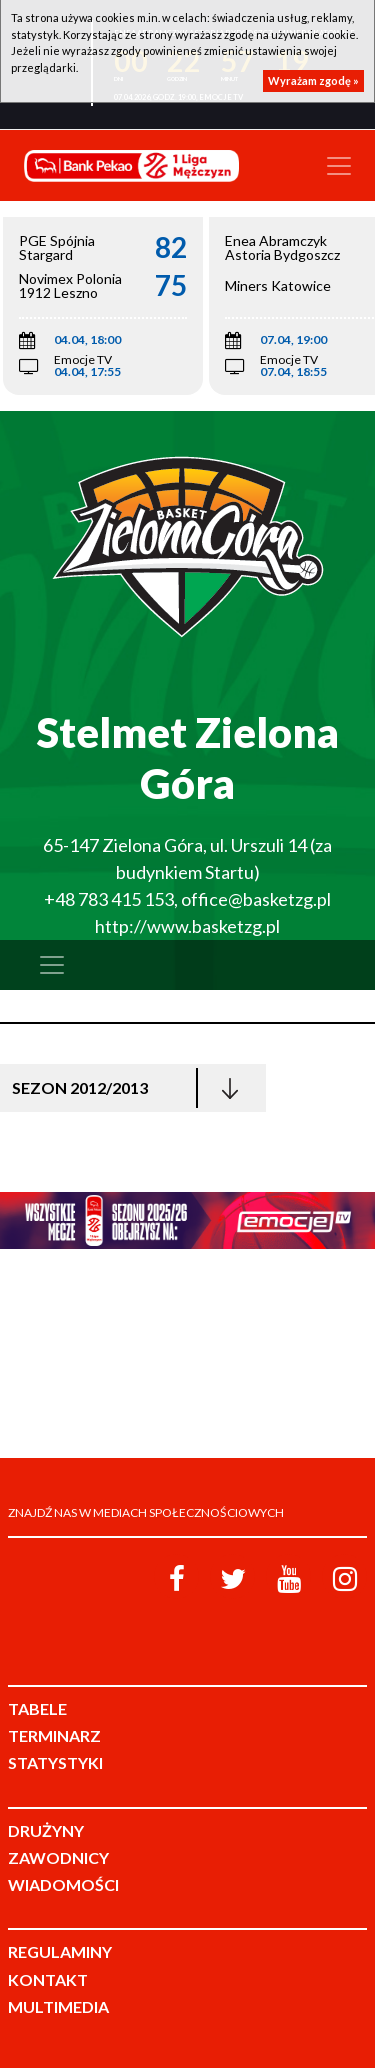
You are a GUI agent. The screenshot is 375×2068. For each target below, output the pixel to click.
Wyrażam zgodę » (313, 80)
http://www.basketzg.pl (187, 926)
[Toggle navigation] (339, 166)
